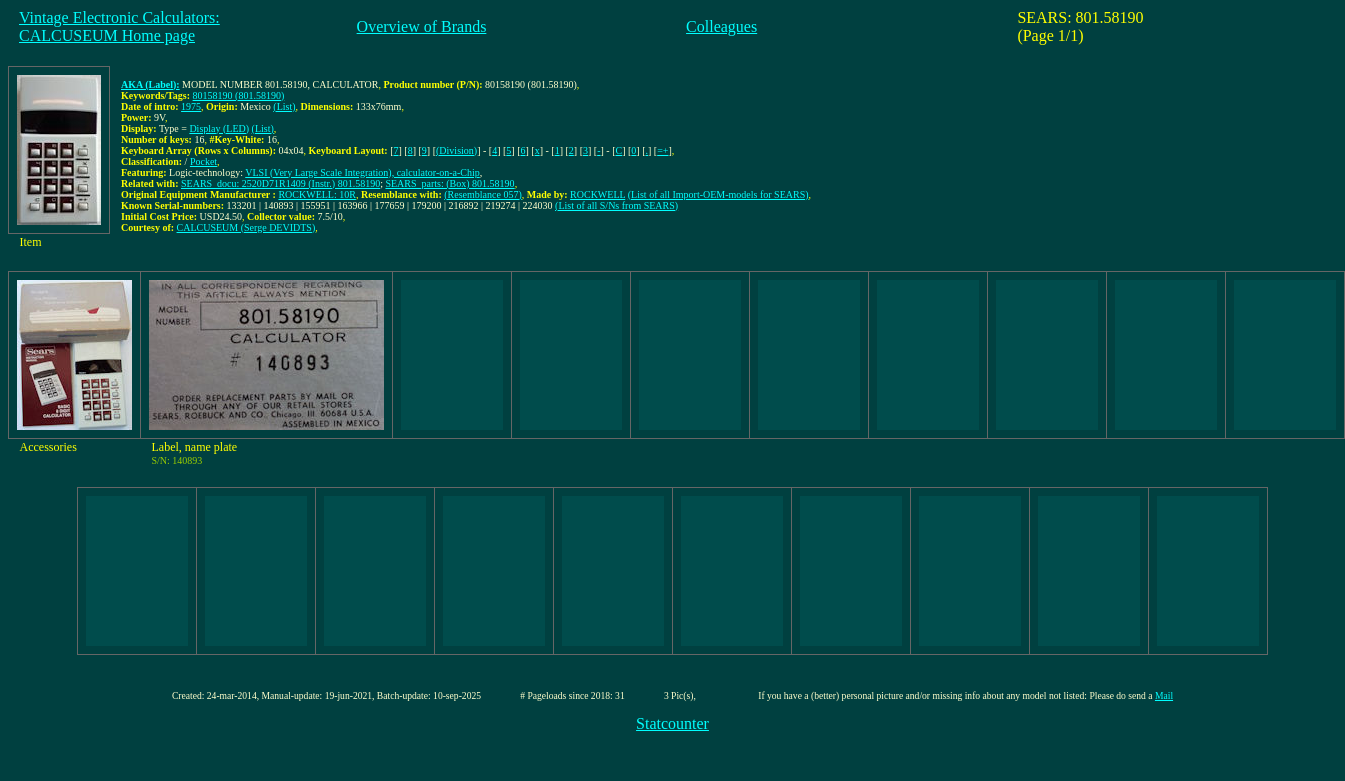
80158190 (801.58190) (239, 95)
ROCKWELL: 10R (317, 194)
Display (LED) (219, 128)
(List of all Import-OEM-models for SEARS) (718, 194)
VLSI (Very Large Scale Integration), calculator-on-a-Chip (362, 172)
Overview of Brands (422, 26)
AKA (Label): (150, 84)
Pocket (203, 161)
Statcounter (672, 723)
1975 (191, 106)
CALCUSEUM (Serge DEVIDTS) (246, 227)
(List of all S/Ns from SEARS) (616, 205)
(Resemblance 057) (482, 194)
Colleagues (721, 26)
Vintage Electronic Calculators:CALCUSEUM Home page (119, 26)
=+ (662, 150)
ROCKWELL (597, 194)
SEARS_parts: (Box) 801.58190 (449, 183)
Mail (1164, 695)
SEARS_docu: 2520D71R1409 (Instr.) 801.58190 (280, 183)
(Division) (456, 150)
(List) (284, 106)
